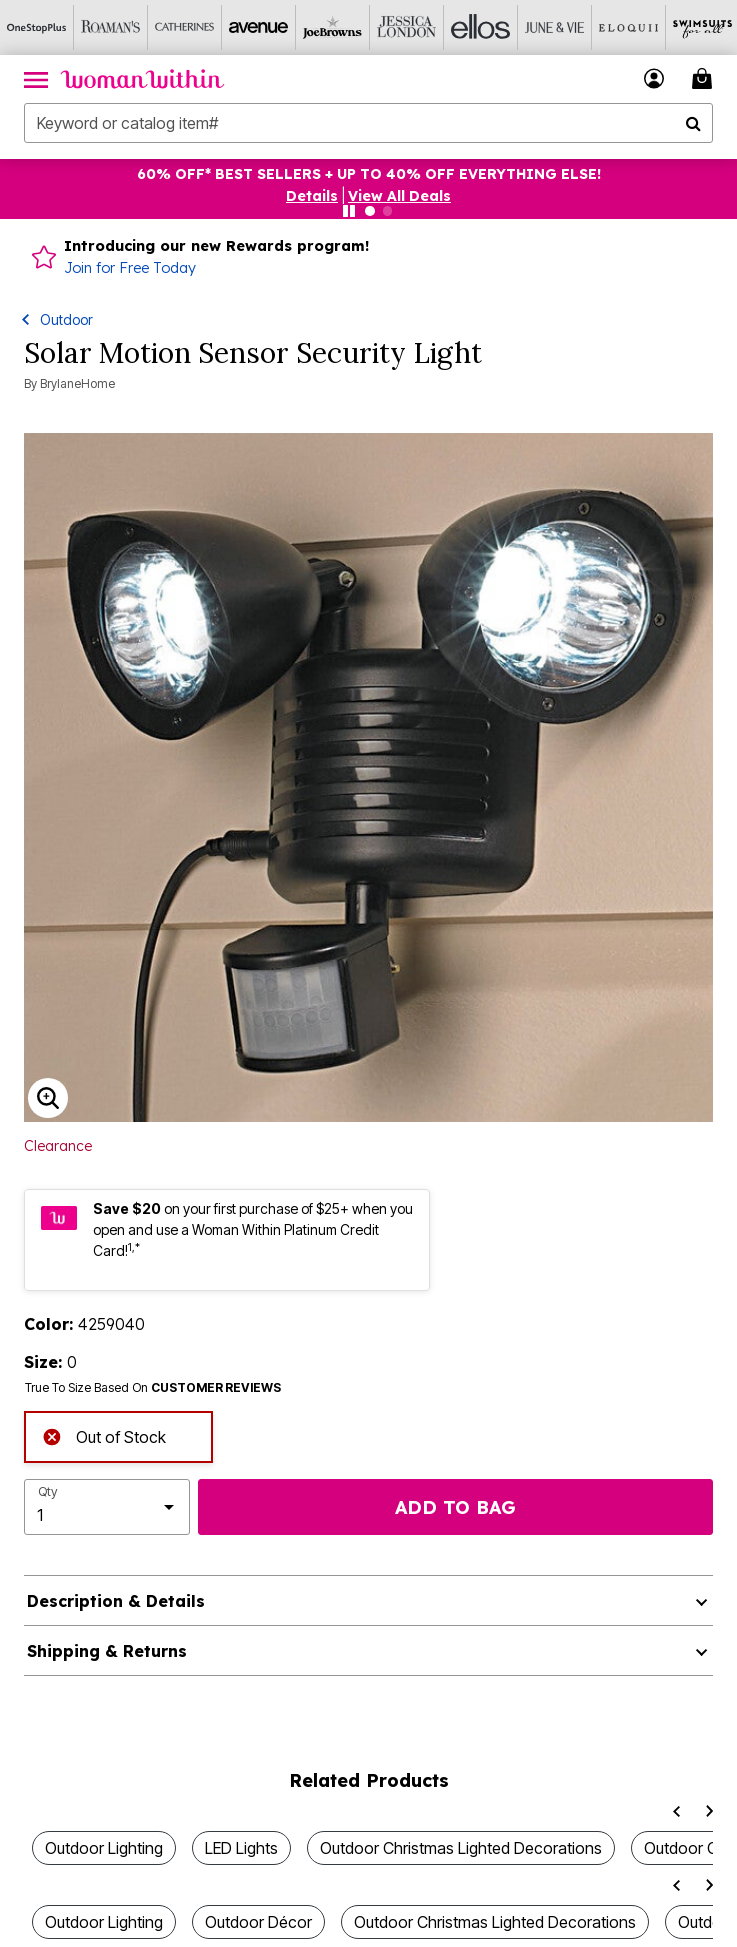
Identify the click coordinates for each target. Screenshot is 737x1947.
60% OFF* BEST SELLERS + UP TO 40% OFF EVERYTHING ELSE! (369, 174)
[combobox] (368, 123)
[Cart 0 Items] (705, 78)
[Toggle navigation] (36, 79)
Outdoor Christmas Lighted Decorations (461, 1848)
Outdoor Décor (258, 1922)
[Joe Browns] (333, 27)
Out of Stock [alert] (104, 1435)
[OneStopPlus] (37, 27)
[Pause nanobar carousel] (349, 211)
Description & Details (116, 1601)
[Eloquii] (629, 27)
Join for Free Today (130, 268)
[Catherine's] (185, 27)
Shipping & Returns (107, 1651)
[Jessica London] (407, 27)
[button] (312, 196)
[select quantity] (107, 1507)
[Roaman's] (111, 27)
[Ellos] (481, 27)
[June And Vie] (555, 27)
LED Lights (241, 1848)
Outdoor (66, 319)
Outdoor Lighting (104, 1848)
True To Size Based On (153, 1388)
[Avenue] (259, 27)
